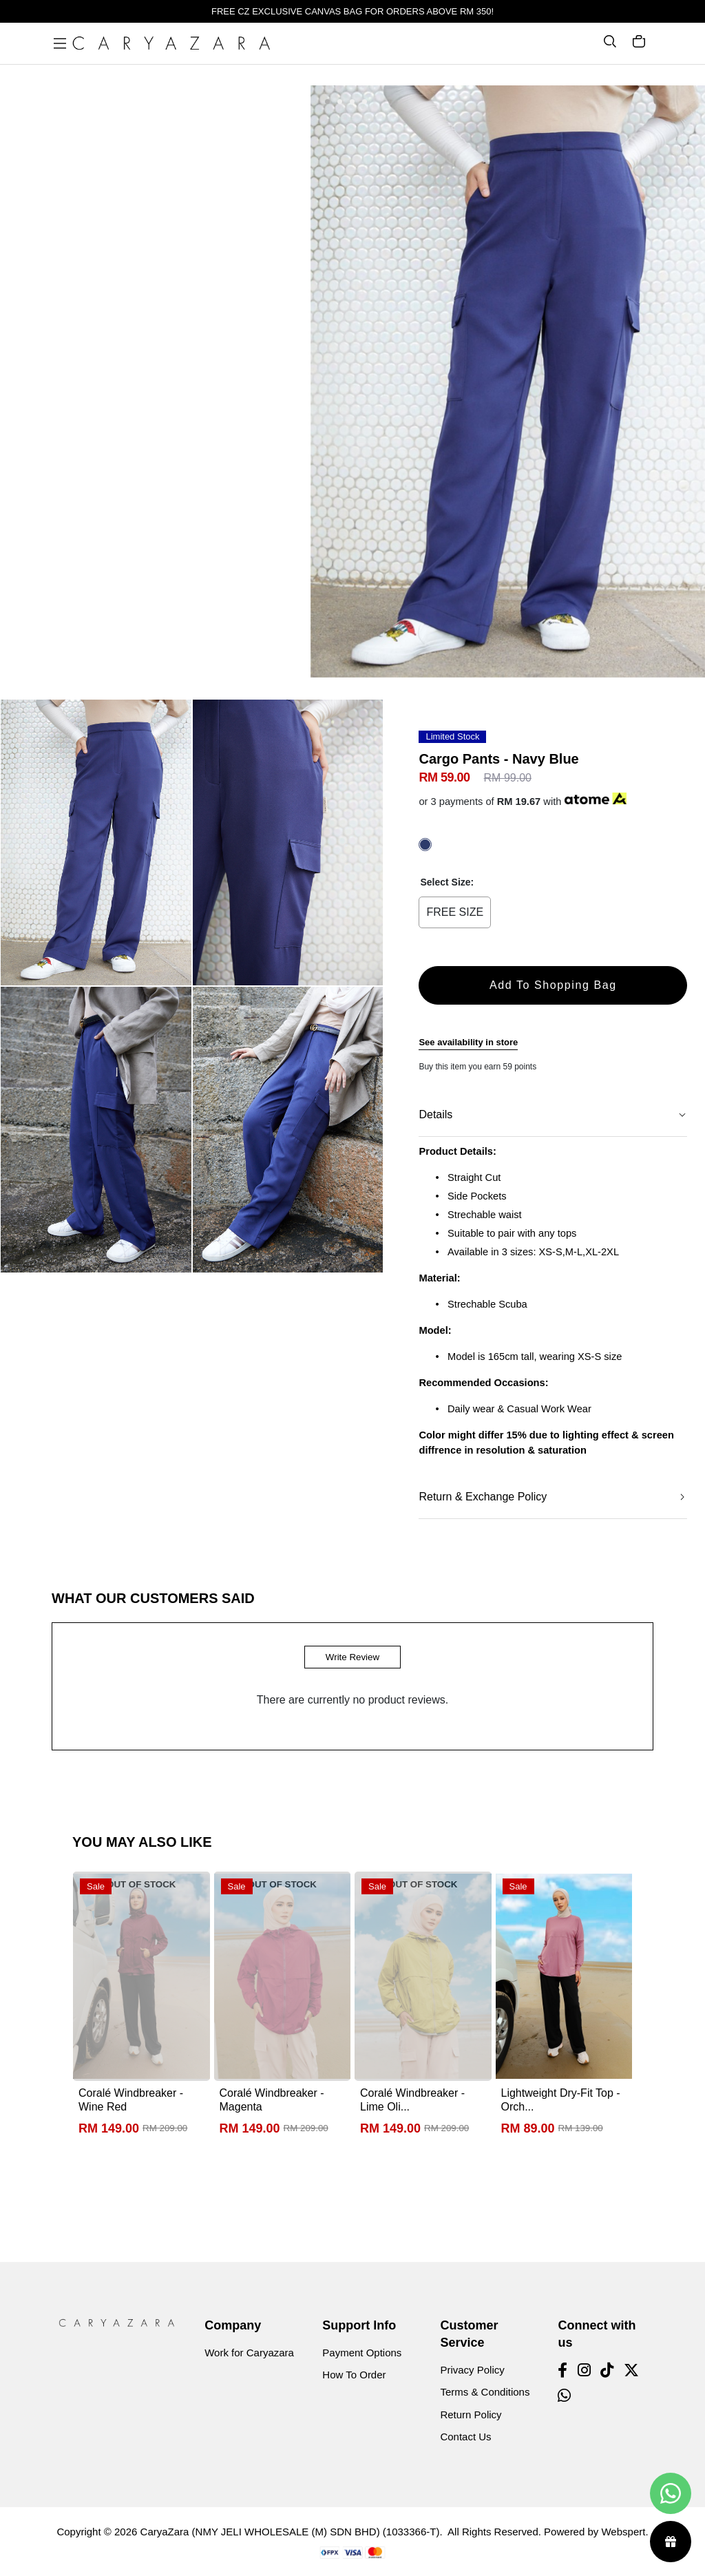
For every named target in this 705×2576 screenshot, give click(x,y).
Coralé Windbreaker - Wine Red (130, 2100)
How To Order (354, 2374)
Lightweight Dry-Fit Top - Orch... (560, 2100)
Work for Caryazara (249, 2352)
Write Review (352, 1657)
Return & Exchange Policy (483, 1496)
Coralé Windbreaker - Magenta (272, 2100)
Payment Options (361, 2352)
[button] (327, 102)
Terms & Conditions (484, 2392)
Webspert (623, 2531)
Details (435, 1114)
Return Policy (470, 2414)
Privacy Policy (472, 2370)
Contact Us (465, 2436)
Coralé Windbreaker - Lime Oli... (412, 2100)
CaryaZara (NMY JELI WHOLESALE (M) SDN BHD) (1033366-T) (290, 2531)
